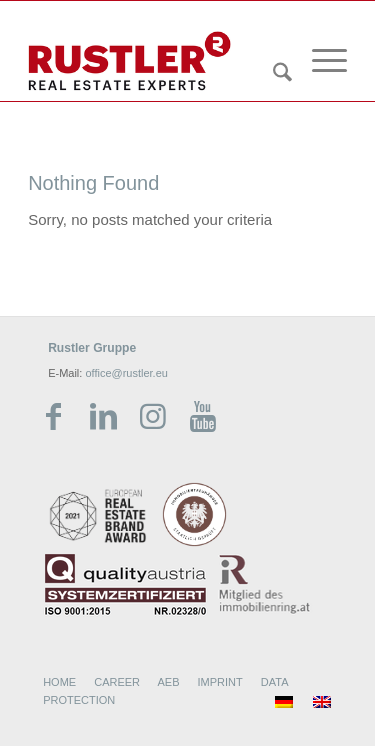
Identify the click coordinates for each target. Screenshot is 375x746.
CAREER (117, 682)
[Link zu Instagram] (153, 417)
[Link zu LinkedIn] (103, 417)
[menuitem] (272, 52)
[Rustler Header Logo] (155, 61)
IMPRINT (220, 682)
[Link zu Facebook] (53, 417)
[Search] (272, 76)
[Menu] (319, 61)
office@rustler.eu (126, 373)
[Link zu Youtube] (203, 417)
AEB (168, 682)
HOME (59, 682)
